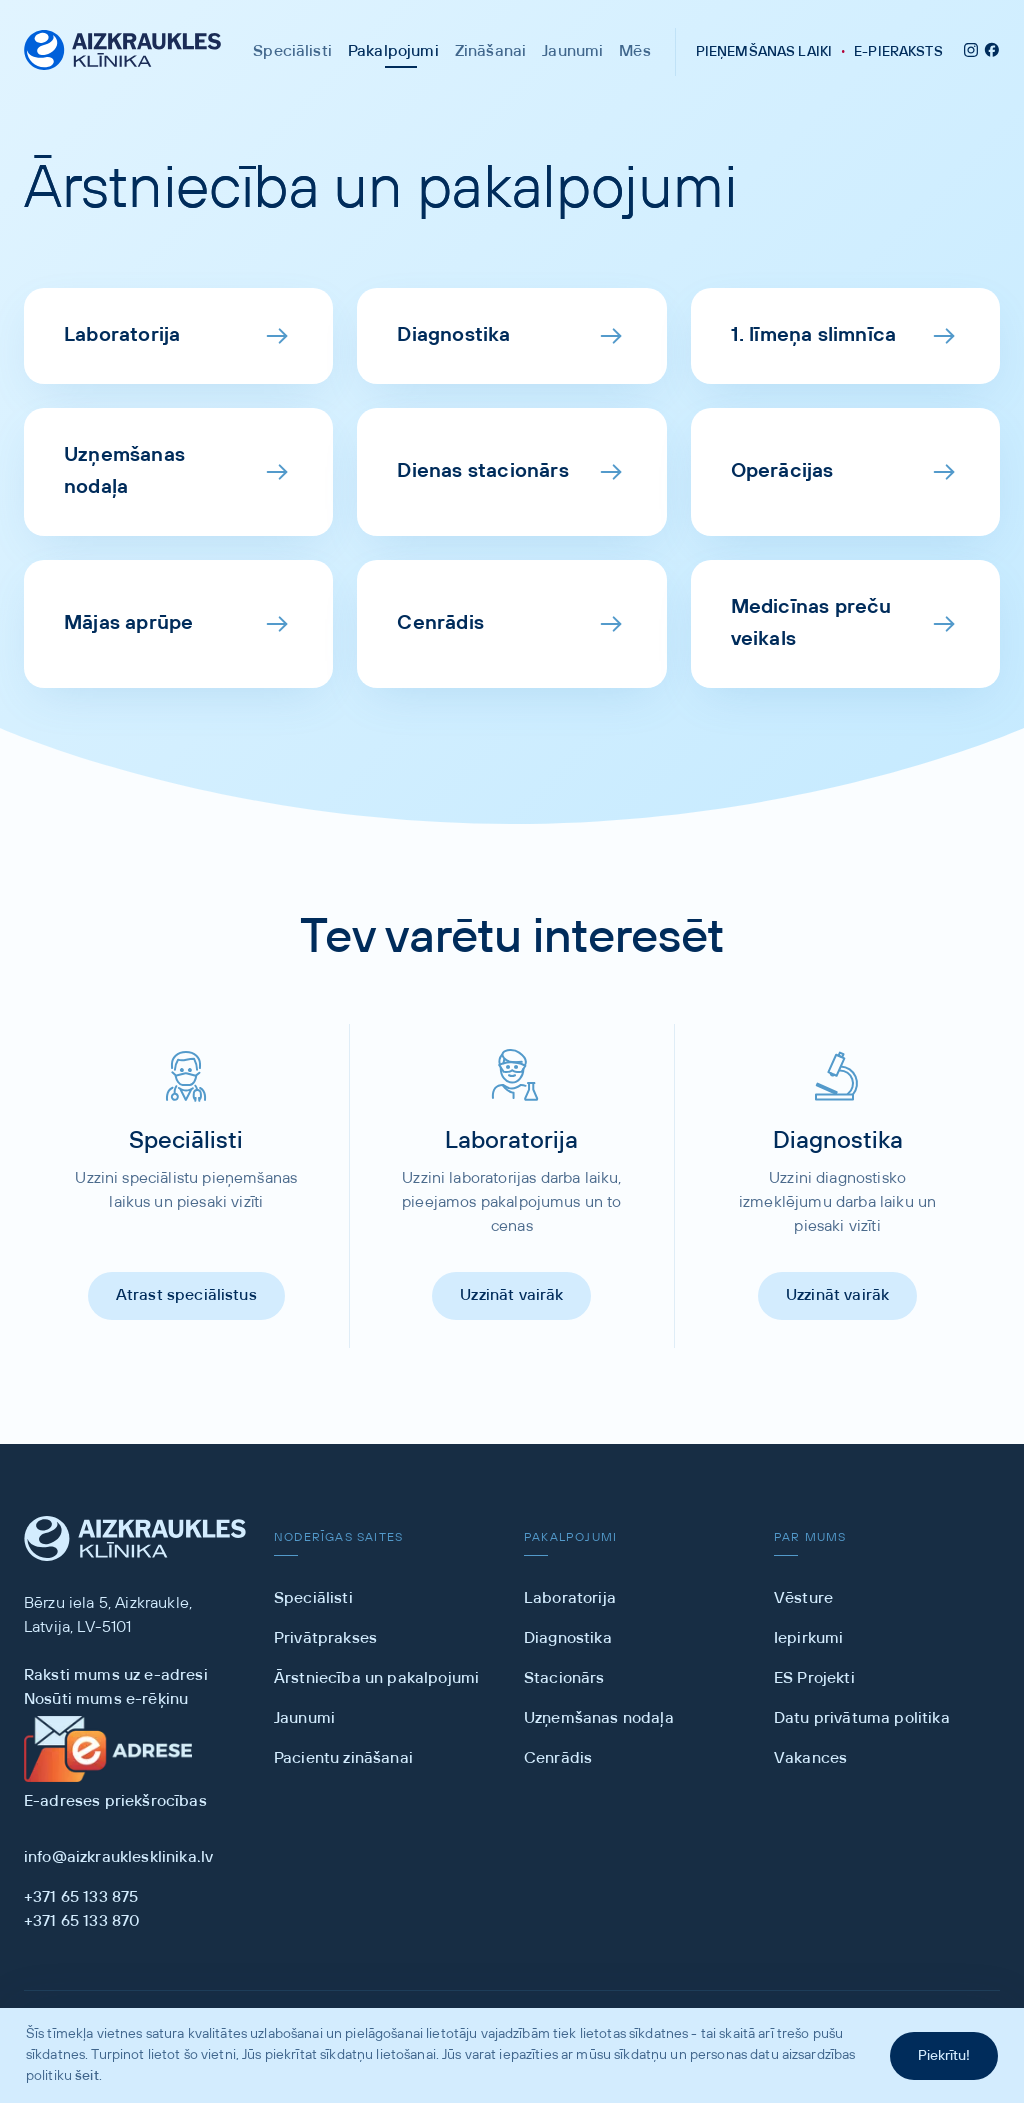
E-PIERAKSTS (898, 52)
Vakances (810, 1758)
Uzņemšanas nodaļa (599, 1718)
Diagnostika (568, 1638)
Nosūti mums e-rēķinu (106, 1699)
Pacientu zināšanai (343, 1758)
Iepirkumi (808, 1638)
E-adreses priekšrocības (115, 1801)
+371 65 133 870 (82, 1921)
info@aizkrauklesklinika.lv (118, 1857)
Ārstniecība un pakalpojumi (376, 1678)
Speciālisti (292, 51)
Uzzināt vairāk (511, 1295)
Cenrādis (558, 1758)
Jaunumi (572, 51)
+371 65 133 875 (81, 1897)
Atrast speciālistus (186, 1295)
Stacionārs (564, 1678)
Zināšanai (490, 51)
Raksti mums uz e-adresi (116, 1675)
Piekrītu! (944, 2056)
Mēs (634, 51)
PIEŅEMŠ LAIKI (764, 52)
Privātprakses (325, 1638)
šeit (87, 2076)
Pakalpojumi (393, 51)
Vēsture (803, 1598)
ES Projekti (814, 1678)
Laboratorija (570, 1598)
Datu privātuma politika (862, 1718)
